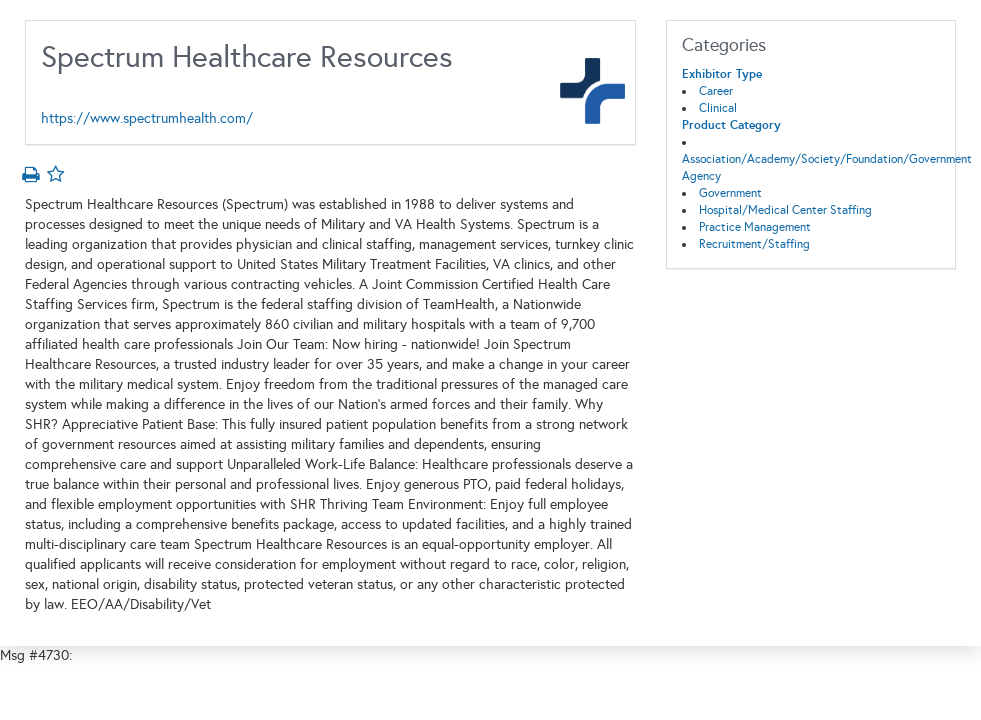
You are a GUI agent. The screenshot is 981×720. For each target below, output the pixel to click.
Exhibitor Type (722, 74)
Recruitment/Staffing (754, 244)
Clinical (718, 108)
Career (716, 91)
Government (730, 193)
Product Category (731, 125)
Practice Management (755, 227)
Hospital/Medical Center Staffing (785, 210)
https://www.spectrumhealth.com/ (147, 118)
